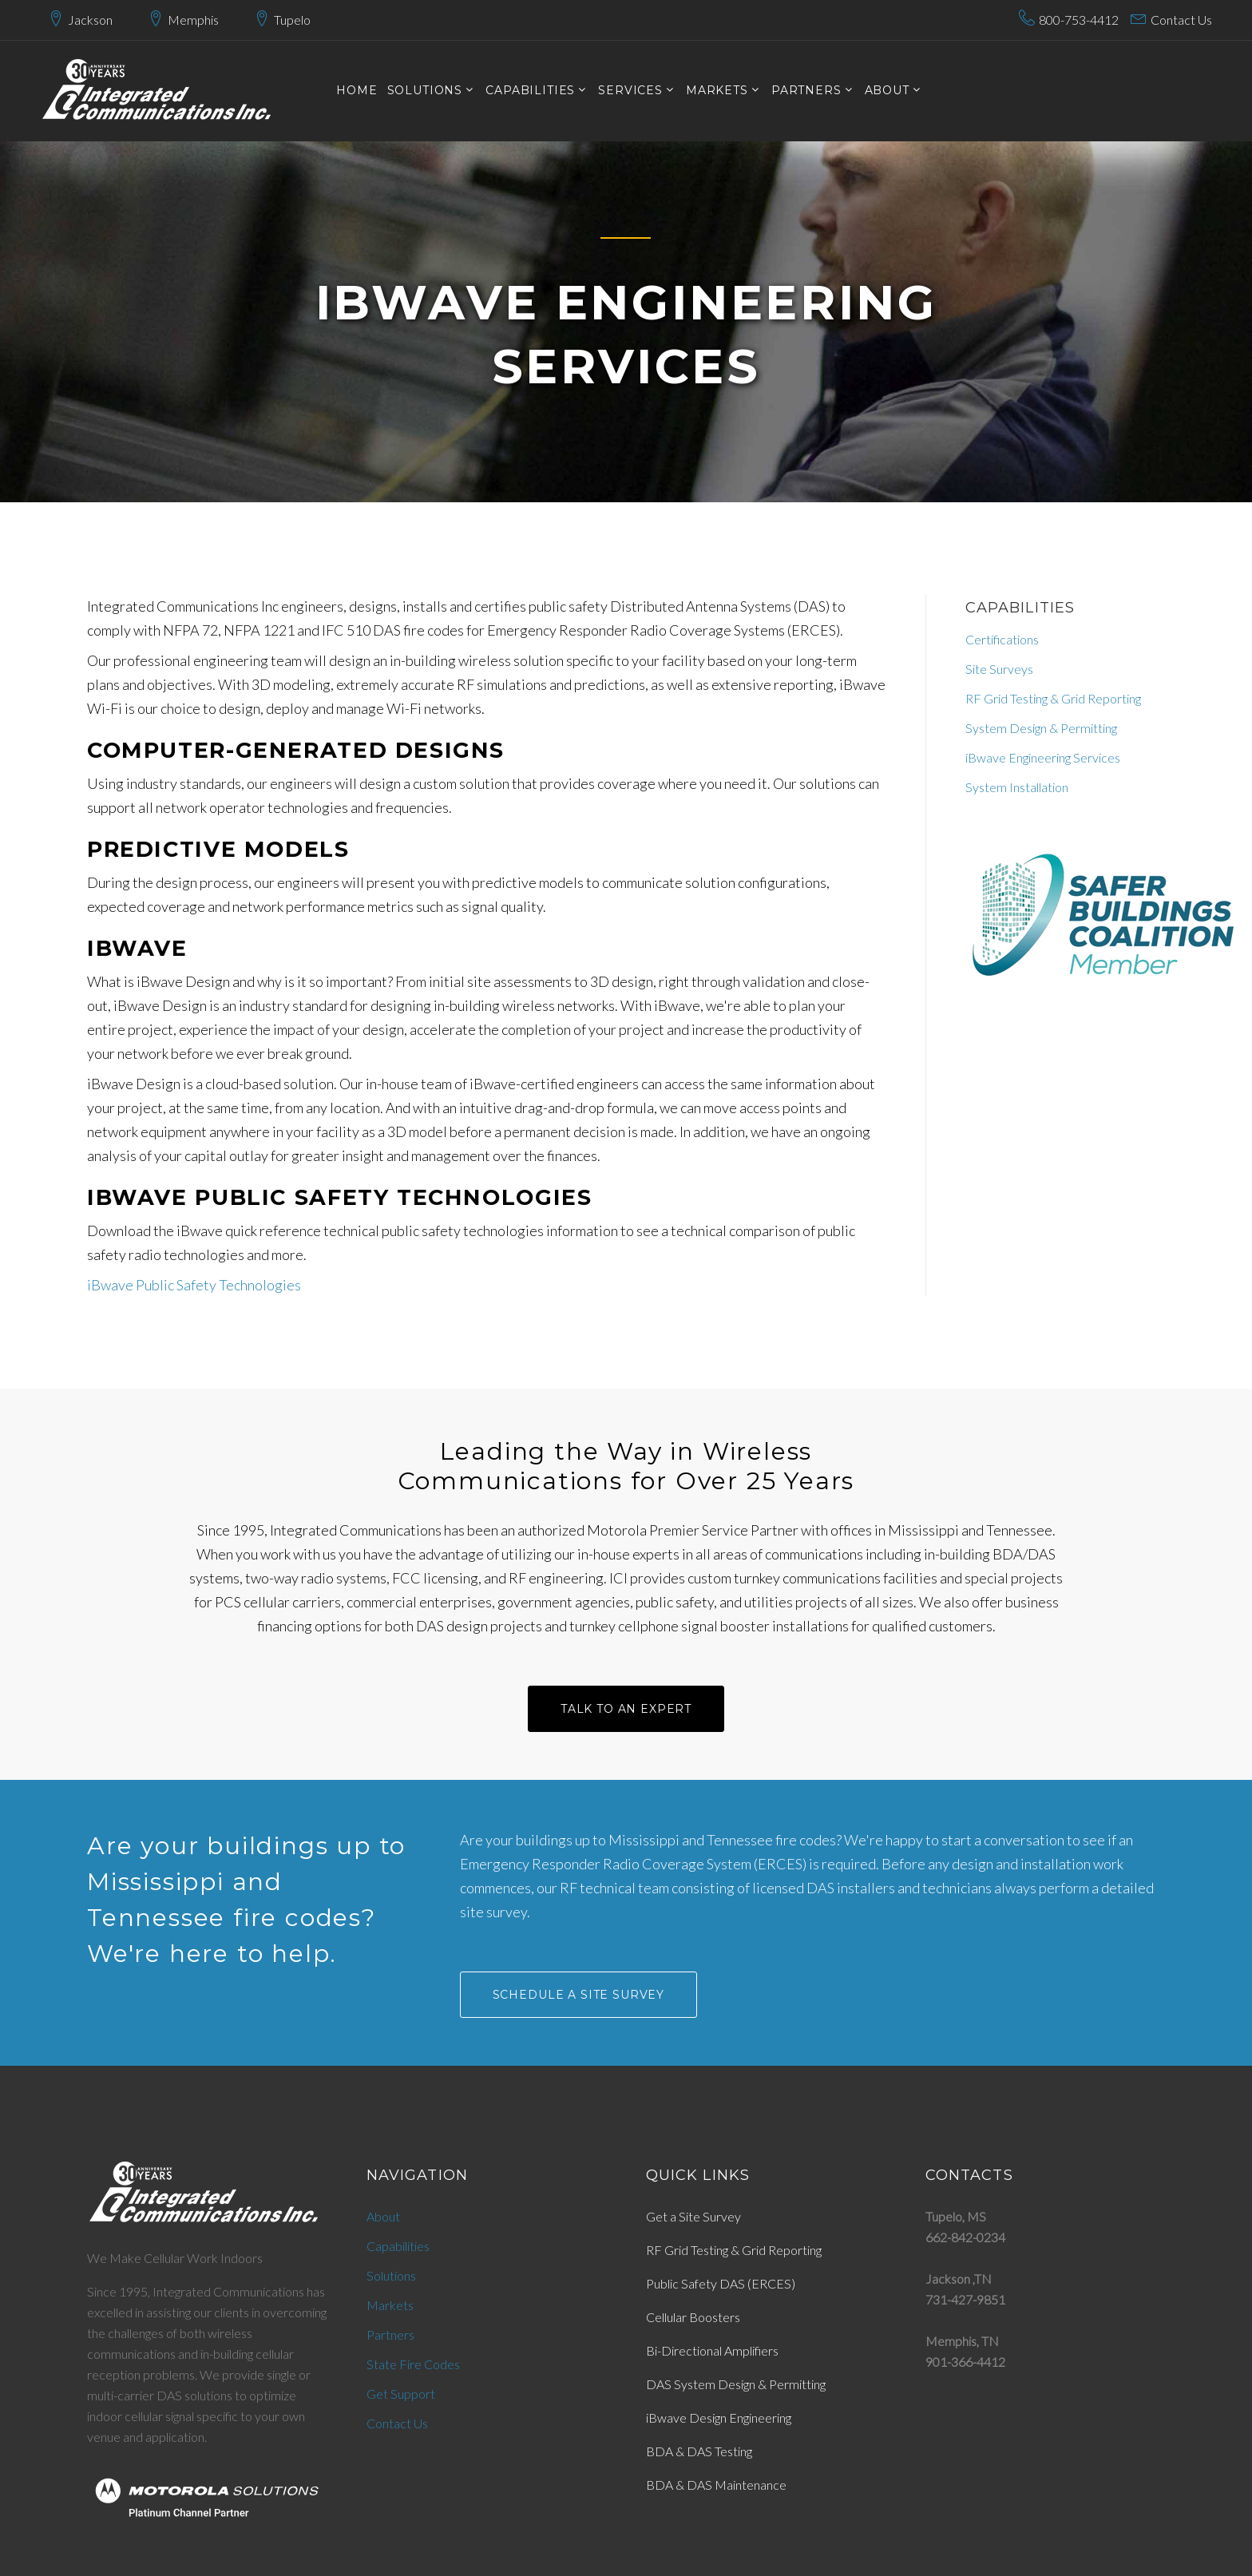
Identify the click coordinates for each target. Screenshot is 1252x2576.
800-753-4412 (1079, 19)
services (630, 90)
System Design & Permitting (1041, 727)
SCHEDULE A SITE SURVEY (578, 1994)
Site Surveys (999, 668)
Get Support (400, 2393)
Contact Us (1181, 19)
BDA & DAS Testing (699, 2451)
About (887, 90)
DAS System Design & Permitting (736, 2384)
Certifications (1002, 639)
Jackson (90, 19)
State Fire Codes (413, 2364)
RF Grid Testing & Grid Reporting (1053, 698)
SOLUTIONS (425, 90)
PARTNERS (806, 90)
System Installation (1016, 787)
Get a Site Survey (693, 2216)
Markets (390, 2304)
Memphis (193, 19)
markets (717, 90)
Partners (390, 2334)
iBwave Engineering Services (1042, 757)
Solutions (391, 2275)
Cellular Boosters (693, 2316)
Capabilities (398, 2245)
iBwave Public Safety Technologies (194, 1285)
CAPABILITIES (530, 90)
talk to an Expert (626, 1709)
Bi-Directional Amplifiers (712, 2350)
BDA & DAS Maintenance (716, 2484)
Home (356, 90)
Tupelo (292, 19)
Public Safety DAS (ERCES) (720, 2283)
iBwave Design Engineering (718, 2417)
